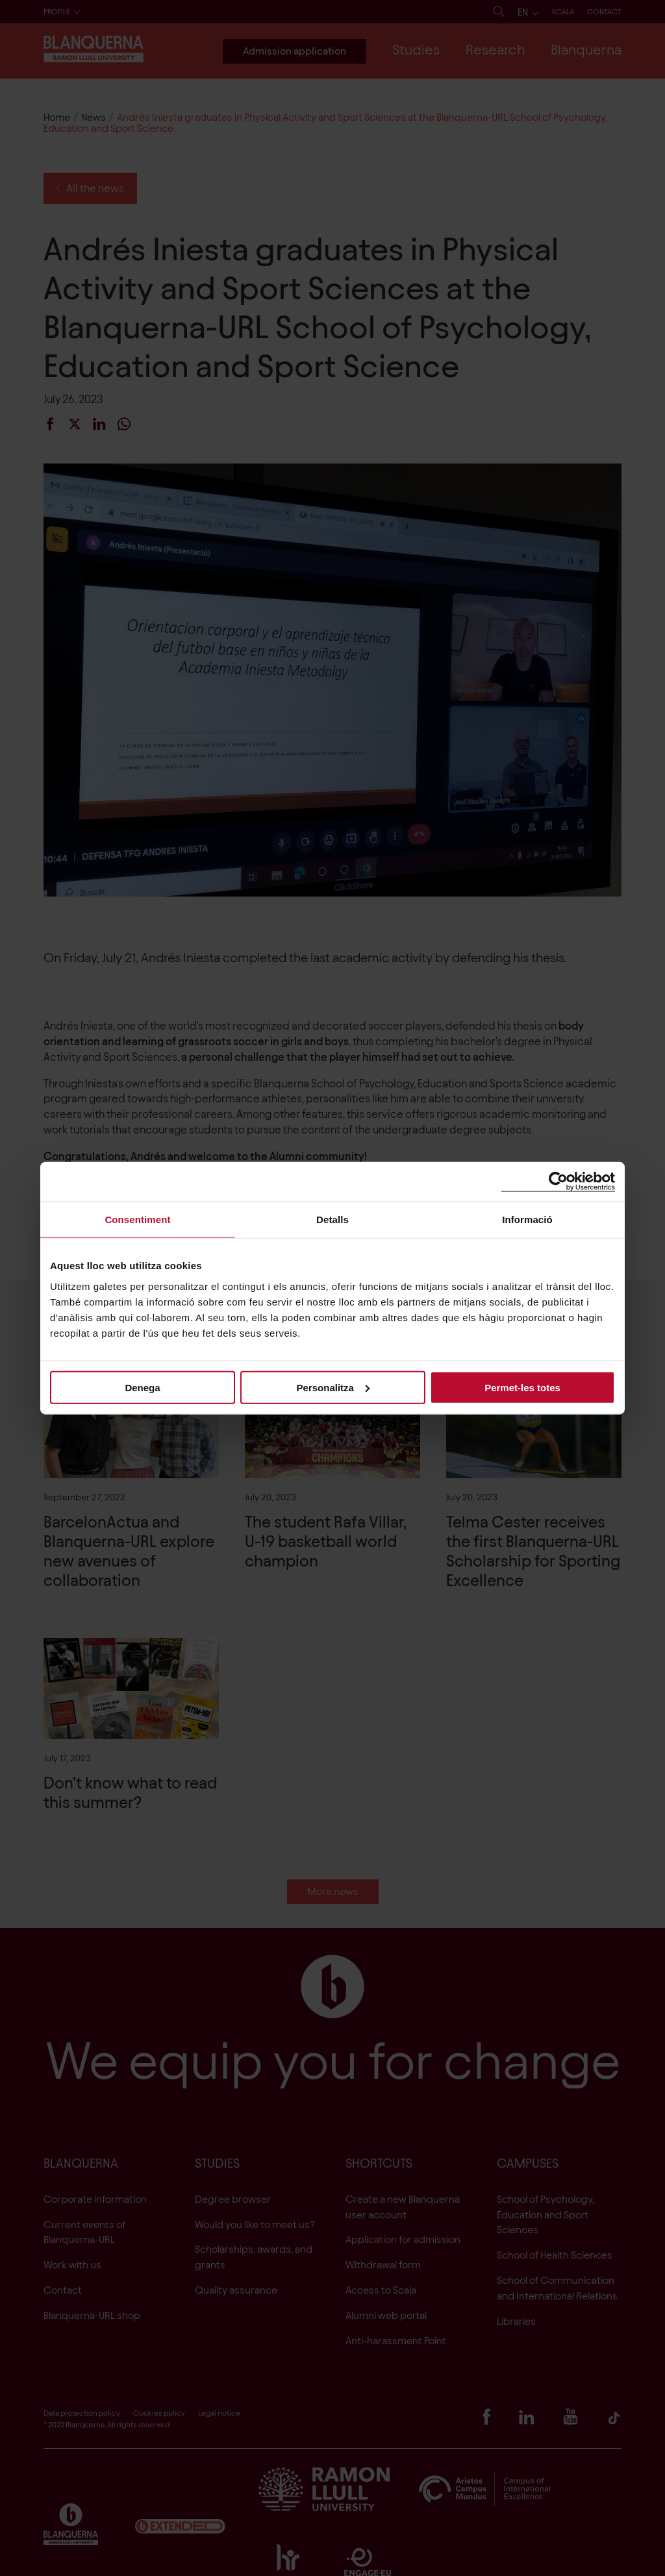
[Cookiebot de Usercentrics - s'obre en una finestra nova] (558, 1182)
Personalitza (333, 1387)
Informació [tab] (527, 1219)
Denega (142, 1387)
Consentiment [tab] (137, 1219)
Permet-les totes (522, 1387)
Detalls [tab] (332, 1219)
